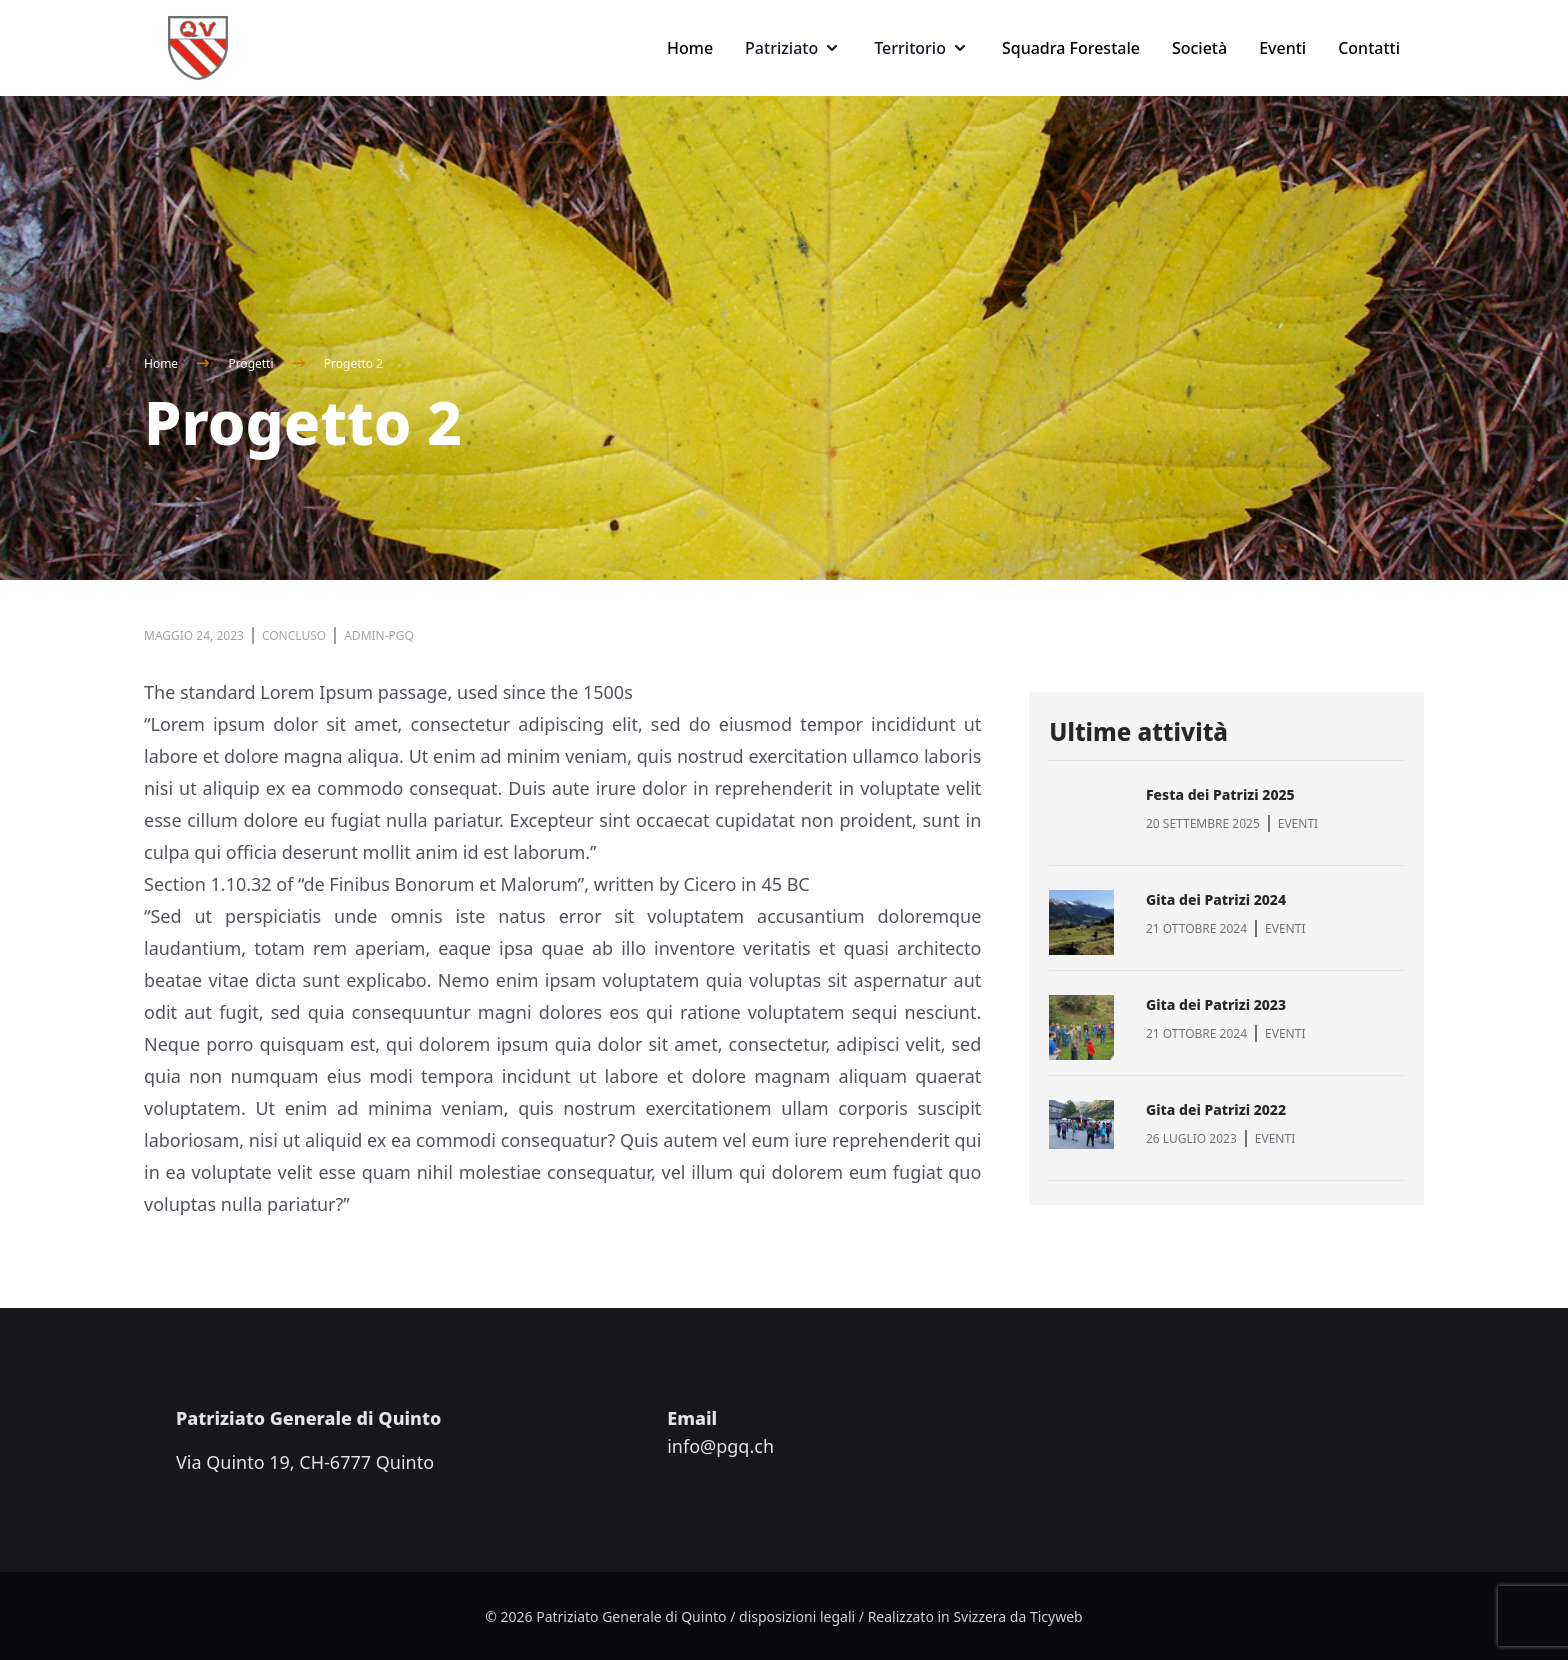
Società (1199, 48)
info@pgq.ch (720, 1446)
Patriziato (793, 48)
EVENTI (1298, 823)
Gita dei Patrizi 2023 (1216, 1004)
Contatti (1369, 48)
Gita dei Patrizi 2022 (1216, 1109)
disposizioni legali (797, 1616)
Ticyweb (1056, 1616)
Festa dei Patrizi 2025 (1220, 794)
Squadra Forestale (1071, 48)
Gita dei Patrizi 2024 (1216, 899)
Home (690, 48)
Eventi (1282, 48)
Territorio (922, 48)
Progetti (250, 363)
